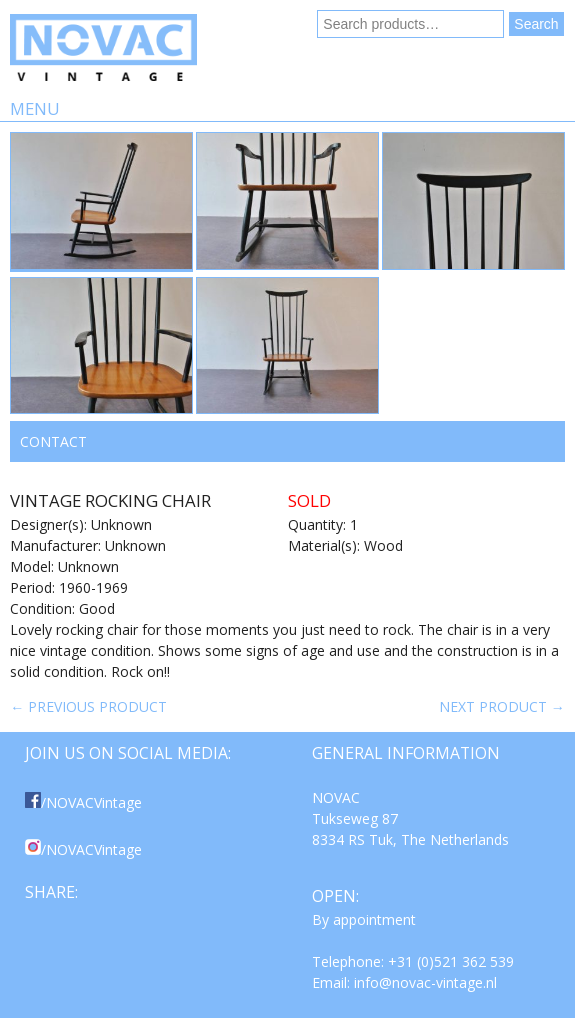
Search (536, 24)
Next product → (502, 706)
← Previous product (88, 706)
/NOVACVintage (83, 802)
